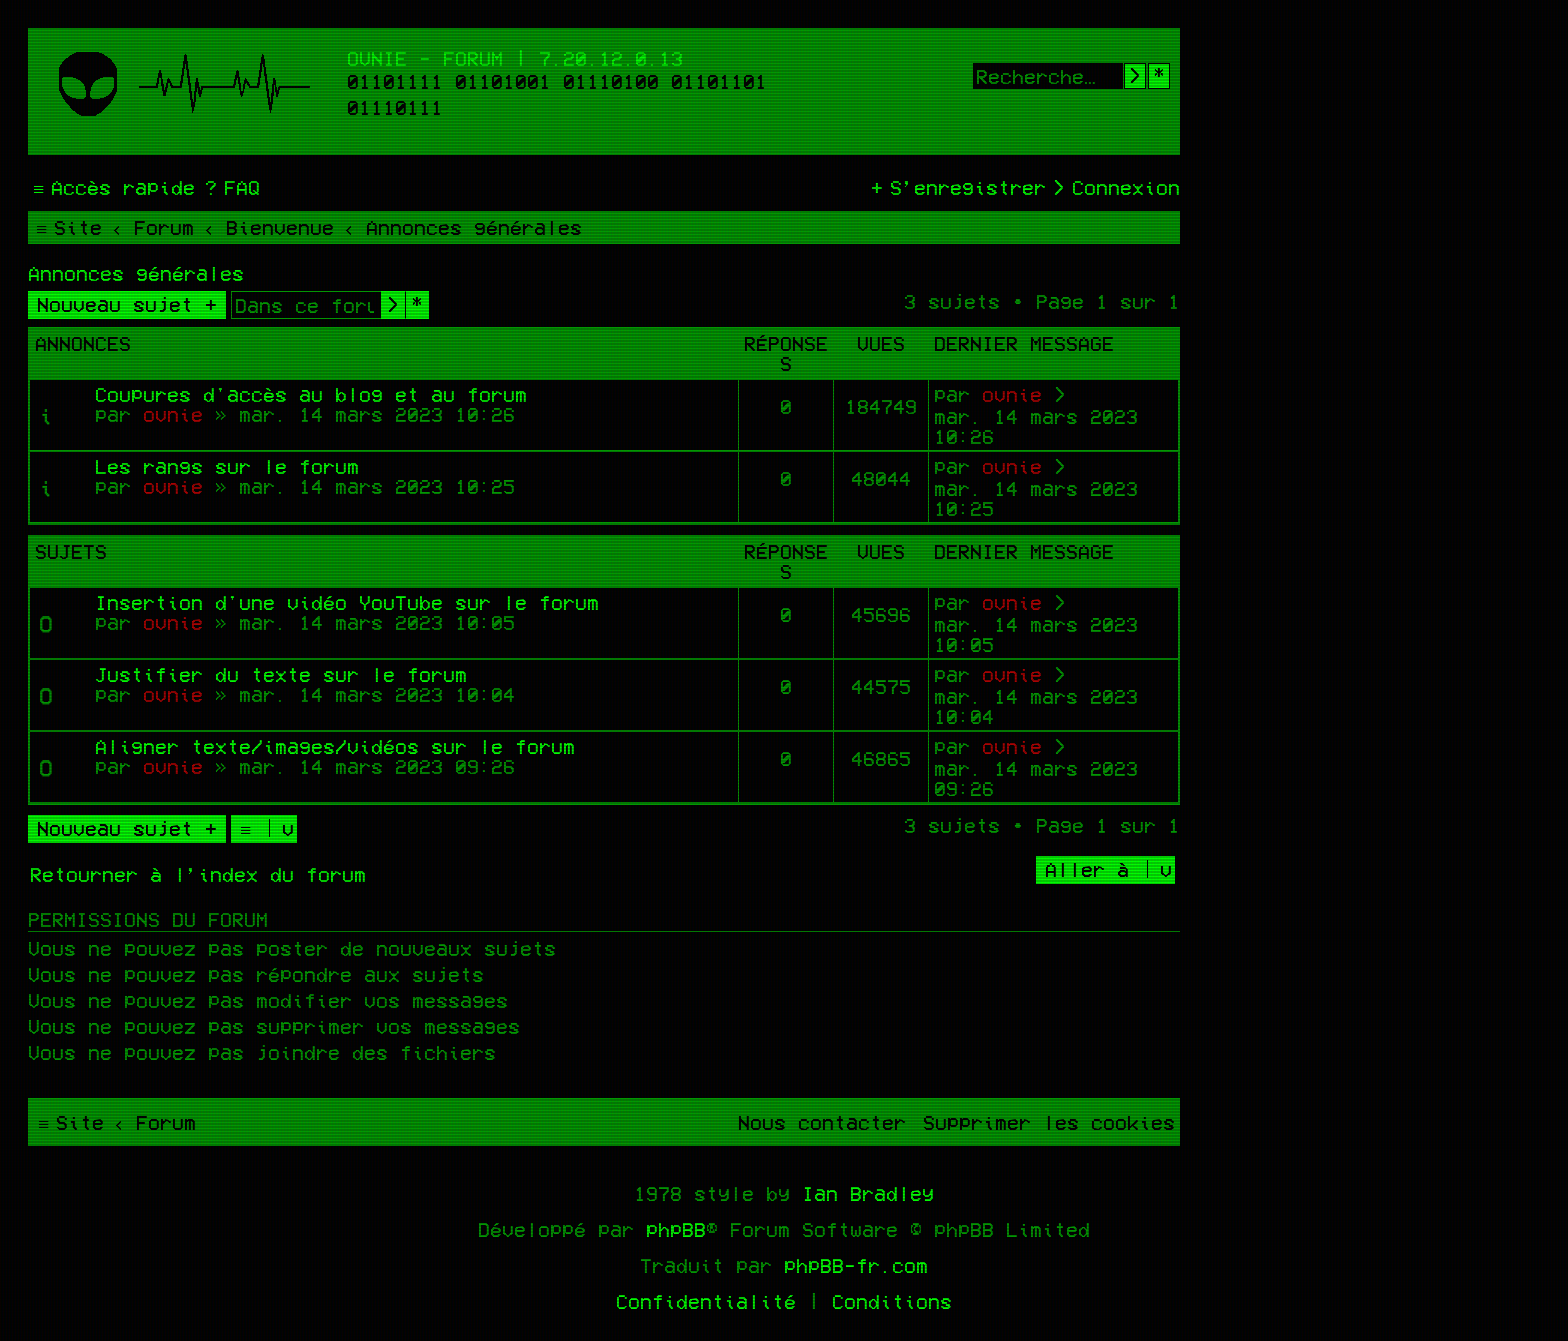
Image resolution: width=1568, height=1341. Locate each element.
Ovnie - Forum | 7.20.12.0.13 (515, 58)
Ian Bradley (868, 1193)
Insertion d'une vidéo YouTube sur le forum (347, 602)
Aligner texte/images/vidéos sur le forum (335, 746)
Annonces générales (136, 273)
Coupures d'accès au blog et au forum (311, 394)
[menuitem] (230, 187)
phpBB (676, 1229)
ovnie (173, 414)
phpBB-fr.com (856, 1265)
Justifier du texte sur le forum (281, 674)
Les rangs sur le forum (227, 466)
